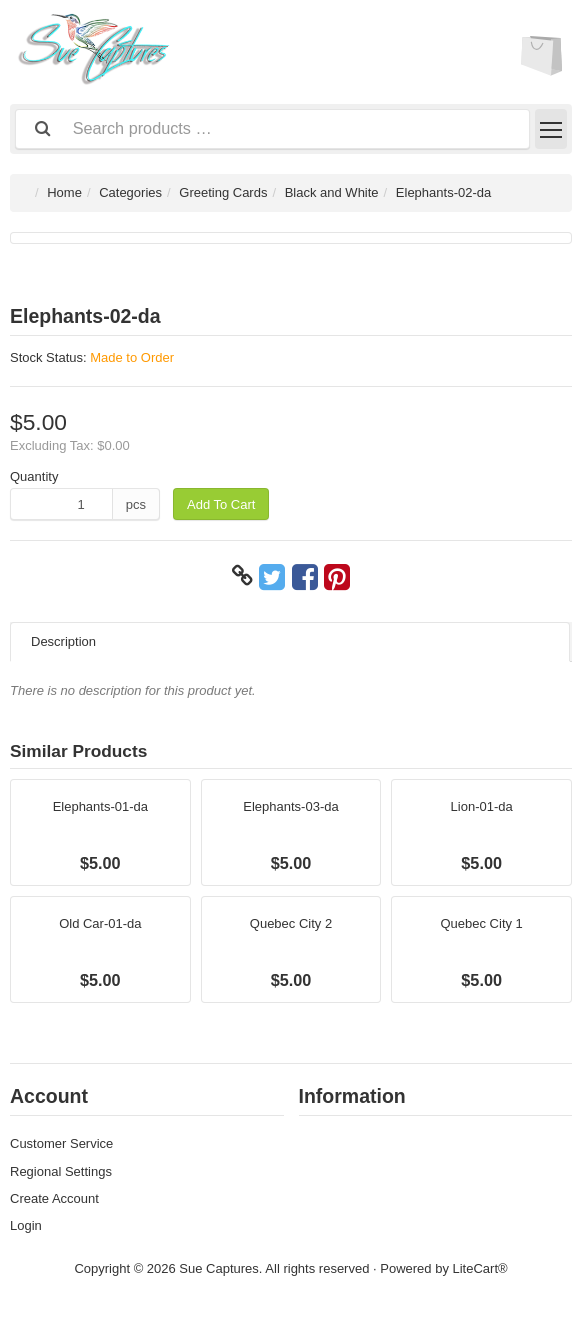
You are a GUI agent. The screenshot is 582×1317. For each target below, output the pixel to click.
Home (64, 192)
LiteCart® (480, 1268)
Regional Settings (61, 1171)
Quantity (34, 476)
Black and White (332, 192)
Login (26, 1225)
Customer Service (61, 1143)
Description (63, 641)
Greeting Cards (223, 192)
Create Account (54, 1198)
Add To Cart (221, 504)
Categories (130, 192)
